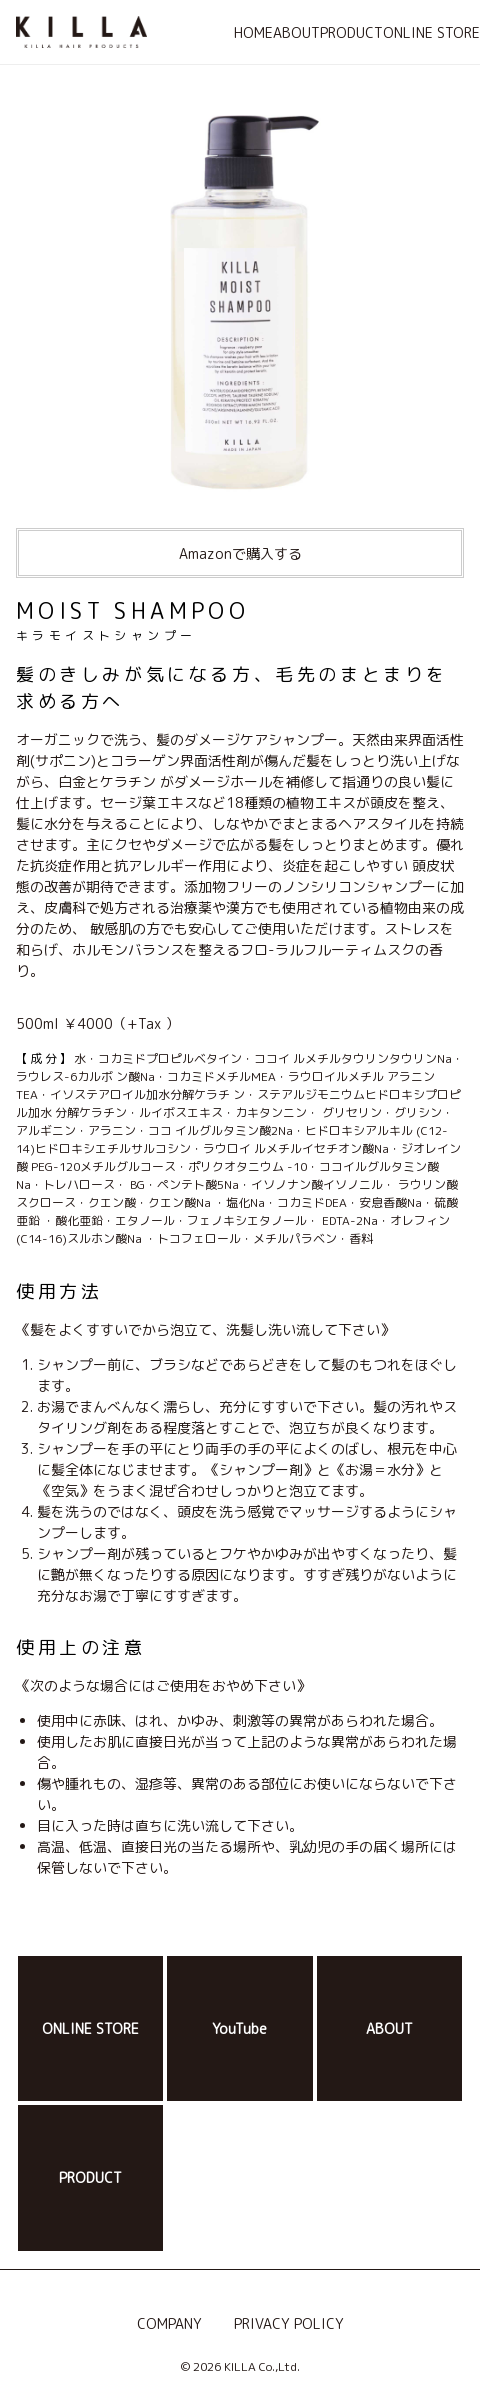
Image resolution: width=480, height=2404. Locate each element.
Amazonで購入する (240, 553)
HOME (253, 32)
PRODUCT (351, 32)
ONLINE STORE (431, 32)
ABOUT (296, 32)
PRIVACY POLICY (289, 2323)
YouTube (239, 2028)
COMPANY (169, 2323)
